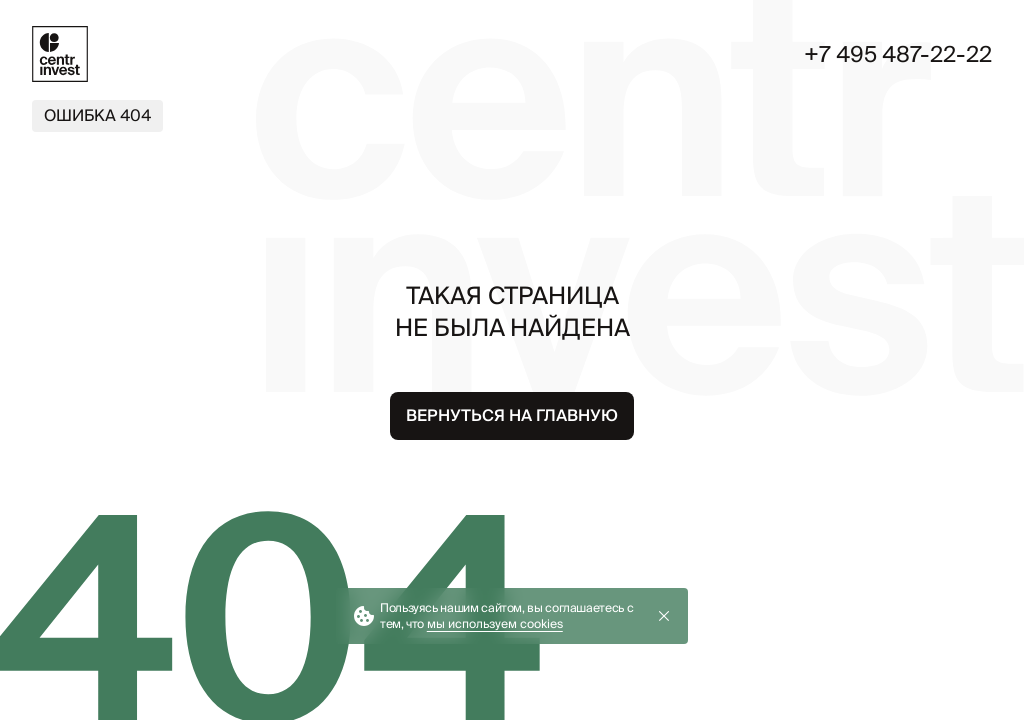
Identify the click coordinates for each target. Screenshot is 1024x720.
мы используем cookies (495, 623)
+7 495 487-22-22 (898, 54)
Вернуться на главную (512, 415)
